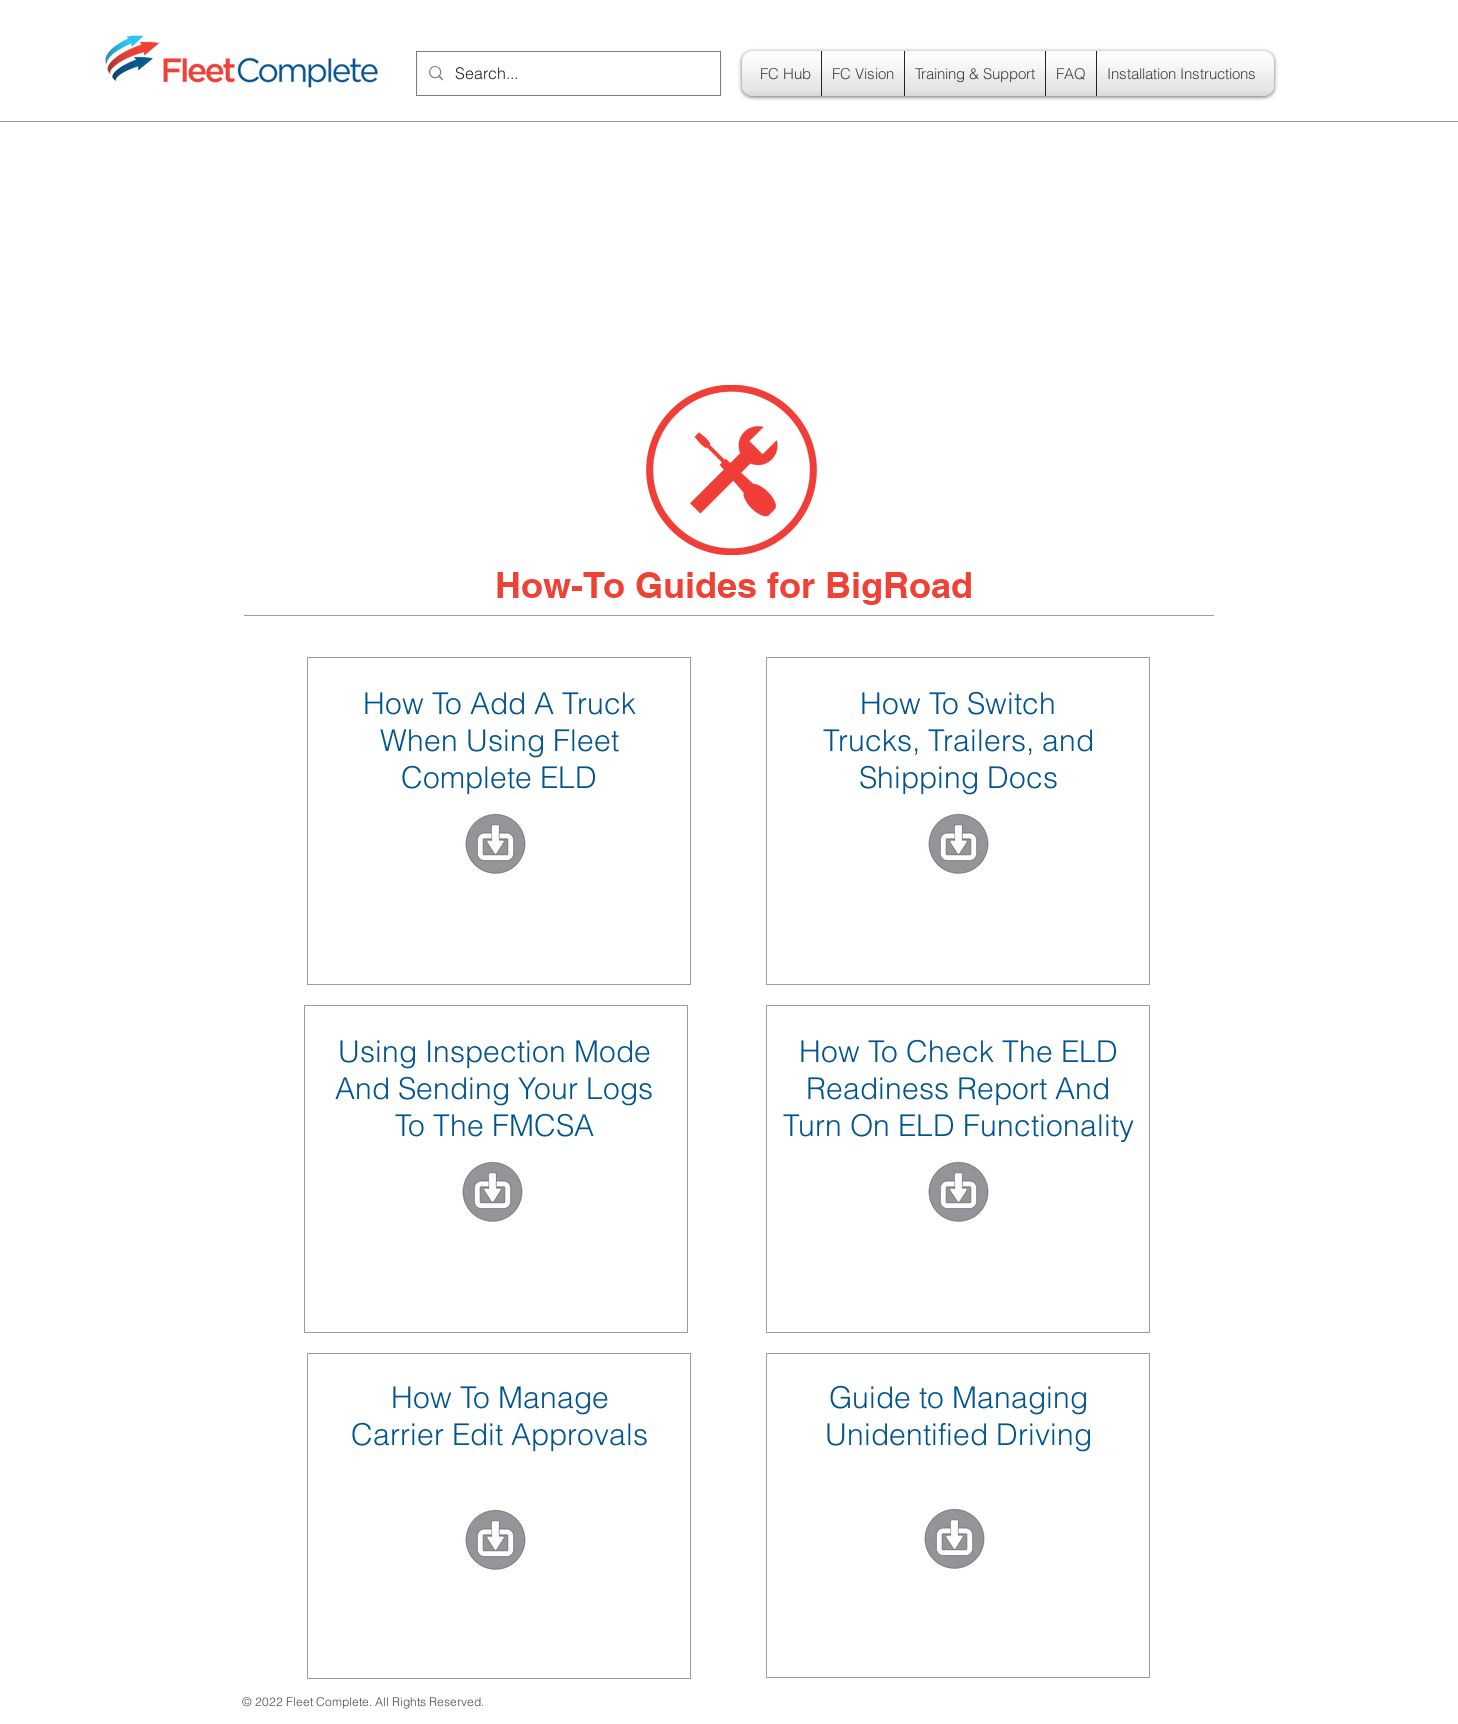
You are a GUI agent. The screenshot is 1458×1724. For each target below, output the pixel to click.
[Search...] (566, 73)
